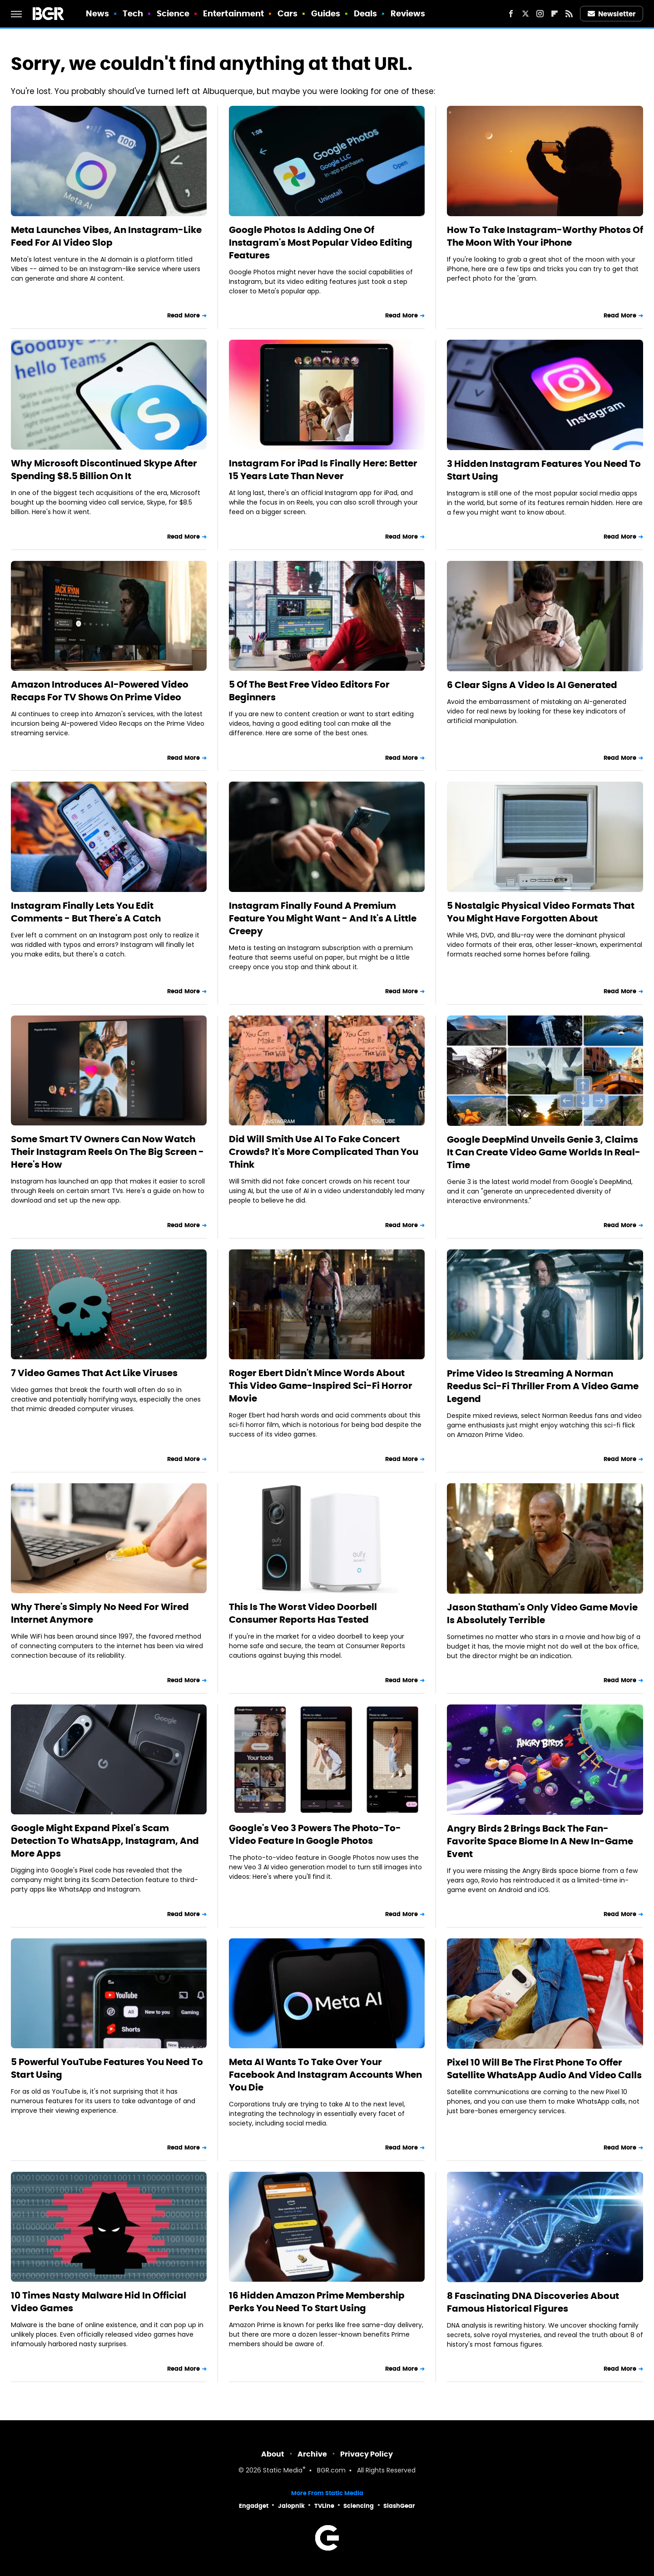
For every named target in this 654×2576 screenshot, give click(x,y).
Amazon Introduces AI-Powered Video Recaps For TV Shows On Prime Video (99, 691)
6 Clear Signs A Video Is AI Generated (532, 685)
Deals (365, 13)
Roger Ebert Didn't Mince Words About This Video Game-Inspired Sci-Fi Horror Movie (320, 1385)
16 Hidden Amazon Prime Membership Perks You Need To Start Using (317, 2301)
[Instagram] (540, 13)
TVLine (324, 2506)
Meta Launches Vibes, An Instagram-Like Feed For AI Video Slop (106, 236)
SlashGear (399, 2506)
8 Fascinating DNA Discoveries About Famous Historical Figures (533, 2302)
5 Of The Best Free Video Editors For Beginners (309, 691)
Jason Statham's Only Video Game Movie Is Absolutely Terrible (542, 1613)
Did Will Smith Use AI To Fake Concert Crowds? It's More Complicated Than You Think (323, 1151)
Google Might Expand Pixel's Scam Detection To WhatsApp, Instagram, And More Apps (105, 1840)
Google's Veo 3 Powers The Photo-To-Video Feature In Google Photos (315, 1834)
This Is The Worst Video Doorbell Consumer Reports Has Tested (303, 1613)
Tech (133, 13)
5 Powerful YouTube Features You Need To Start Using (107, 2068)
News (97, 13)
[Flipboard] (554, 13)
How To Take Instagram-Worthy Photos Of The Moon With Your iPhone (545, 236)
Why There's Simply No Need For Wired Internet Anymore (100, 1613)
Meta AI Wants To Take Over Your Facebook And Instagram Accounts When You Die (325, 2074)
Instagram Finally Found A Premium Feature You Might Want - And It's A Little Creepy (322, 918)
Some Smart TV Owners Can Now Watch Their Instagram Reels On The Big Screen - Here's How (107, 1151)
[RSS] (569, 13)
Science (173, 13)
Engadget (253, 2506)
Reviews (408, 13)
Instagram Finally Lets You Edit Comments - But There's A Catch (86, 912)
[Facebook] (511, 13)
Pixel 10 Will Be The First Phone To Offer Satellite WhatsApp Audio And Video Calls (544, 2068)
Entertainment (233, 13)
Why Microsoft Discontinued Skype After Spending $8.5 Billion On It (104, 469)
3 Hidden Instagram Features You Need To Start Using (544, 470)
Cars (287, 13)
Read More (183, 315)
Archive (312, 2454)
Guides (326, 13)
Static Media (282, 2471)
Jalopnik (291, 2506)
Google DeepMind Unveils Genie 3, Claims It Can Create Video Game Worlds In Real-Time (543, 1152)
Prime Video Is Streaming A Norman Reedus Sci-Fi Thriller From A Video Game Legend (543, 1386)
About (272, 2454)
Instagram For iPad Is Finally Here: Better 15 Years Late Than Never (323, 469)
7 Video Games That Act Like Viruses (94, 1373)
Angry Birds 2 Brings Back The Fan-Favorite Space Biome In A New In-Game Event (540, 1841)
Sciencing (358, 2506)
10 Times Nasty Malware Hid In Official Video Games (98, 2301)
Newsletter (612, 14)
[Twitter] (525, 13)
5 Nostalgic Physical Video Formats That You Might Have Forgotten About (540, 912)
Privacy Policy (366, 2454)
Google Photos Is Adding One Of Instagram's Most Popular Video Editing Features (320, 242)
